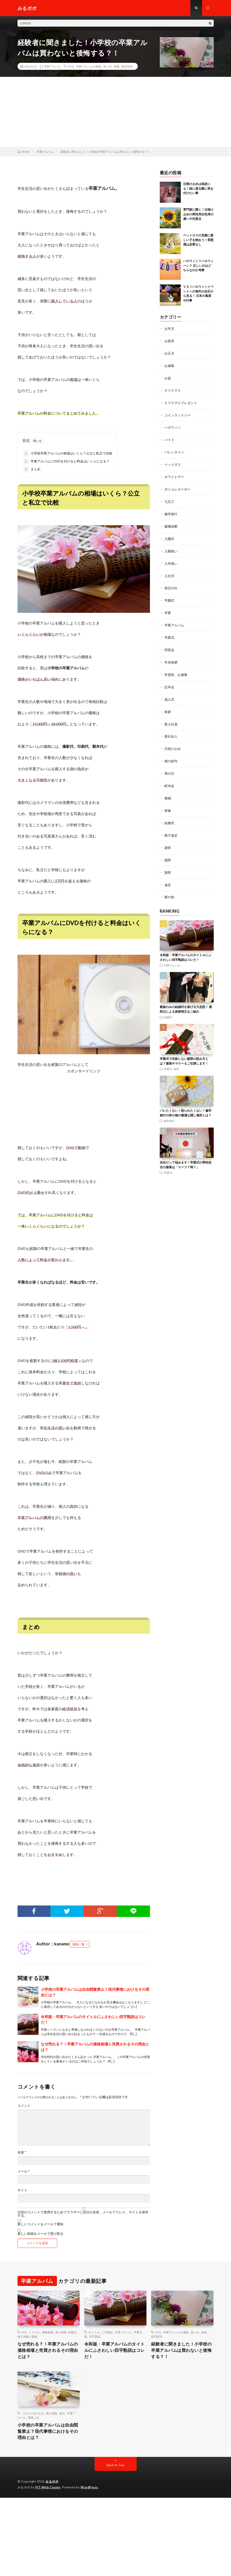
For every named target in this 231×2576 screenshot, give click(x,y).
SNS (24, 2332)
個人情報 (51, 2413)
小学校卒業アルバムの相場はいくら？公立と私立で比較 (68, 454)
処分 (62, 2413)
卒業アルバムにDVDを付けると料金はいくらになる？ (67, 462)
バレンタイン (174, 450)
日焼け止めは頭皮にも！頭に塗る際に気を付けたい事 (198, 188)
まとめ (32, 469)
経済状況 (127, 66)
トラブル (34, 2332)
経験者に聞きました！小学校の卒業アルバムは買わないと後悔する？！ (181, 2350)
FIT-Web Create (48, 2488)
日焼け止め (172, 742)
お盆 (167, 377)
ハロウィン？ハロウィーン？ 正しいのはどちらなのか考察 (198, 265)
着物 (167, 790)
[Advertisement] (115, 112)
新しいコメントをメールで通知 (40, 2224)
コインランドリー (177, 414)
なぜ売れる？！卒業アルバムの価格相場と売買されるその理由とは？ (48, 2350)
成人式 (169, 693)
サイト (22, 2190)
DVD (71, 66)
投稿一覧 (78, 1944)
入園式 (169, 535)
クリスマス (172, 389)
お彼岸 (169, 341)
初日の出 (171, 584)
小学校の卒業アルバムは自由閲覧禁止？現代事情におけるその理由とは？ (48, 2431)
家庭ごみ (33, 2417)
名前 (22, 2152)
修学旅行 (171, 511)
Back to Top (115, 2465)
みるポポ (52, 2482)
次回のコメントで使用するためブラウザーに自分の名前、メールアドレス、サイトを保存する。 (83, 2214)
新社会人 (171, 729)
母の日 (169, 766)
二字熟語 (107, 2332)
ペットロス (172, 462)
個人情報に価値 (27, 2336)
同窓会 (169, 644)
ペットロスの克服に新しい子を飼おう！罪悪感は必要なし (198, 240)
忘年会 (169, 681)
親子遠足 (171, 827)
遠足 (167, 875)
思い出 (107, 66)
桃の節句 (171, 754)
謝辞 (167, 839)
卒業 (167, 608)
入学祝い (171, 559)
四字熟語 (94, 2336)
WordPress (90, 2488)
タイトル (94, 2332)
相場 (116, 66)
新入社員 (171, 717)
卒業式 (169, 632)
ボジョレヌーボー (177, 487)
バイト (169, 438)
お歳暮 (169, 365)
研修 (167, 802)
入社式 (169, 572)
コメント (24, 2106)
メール (24, 2171)
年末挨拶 (171, 657)
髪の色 (169, 887)
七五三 (169, 499)
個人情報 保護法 (65, 2332)
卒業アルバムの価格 (88, 66)
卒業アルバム (52, 66)
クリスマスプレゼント (180, 402)
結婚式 (169, 814)
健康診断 (171, 523)
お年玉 (169, 329)
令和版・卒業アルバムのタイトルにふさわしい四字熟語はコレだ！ (114, 2350)
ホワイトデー (174, 474)
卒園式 (169, 596)
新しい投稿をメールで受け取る (40, 2234)
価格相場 (47, 2332)
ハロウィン (172, 426)
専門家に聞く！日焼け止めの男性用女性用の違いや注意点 (198, 214)
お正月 (169, 353)
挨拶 (167, 705)
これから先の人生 (32, 2413)
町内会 (169, 778)
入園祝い (171, 547)
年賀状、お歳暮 (175, 669)
